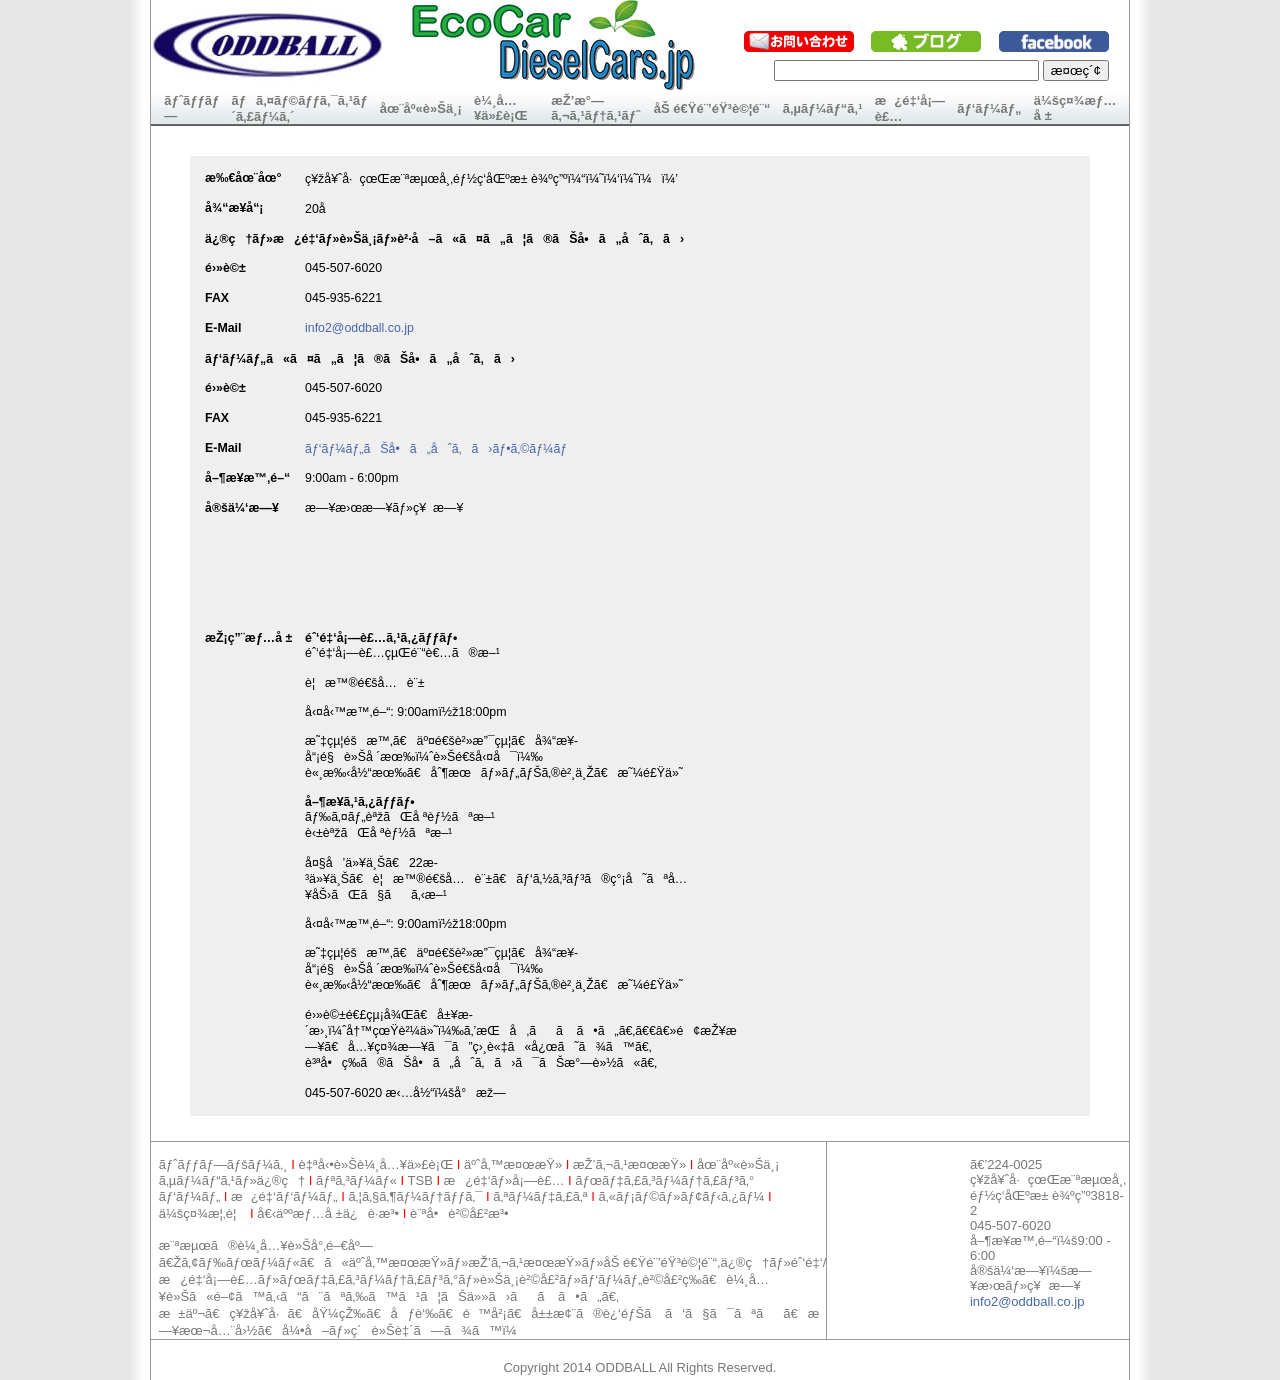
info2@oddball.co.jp (359, 328)
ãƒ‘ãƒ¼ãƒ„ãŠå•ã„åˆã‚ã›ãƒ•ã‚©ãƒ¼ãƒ (438, 449)
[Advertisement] (515, 1347)
